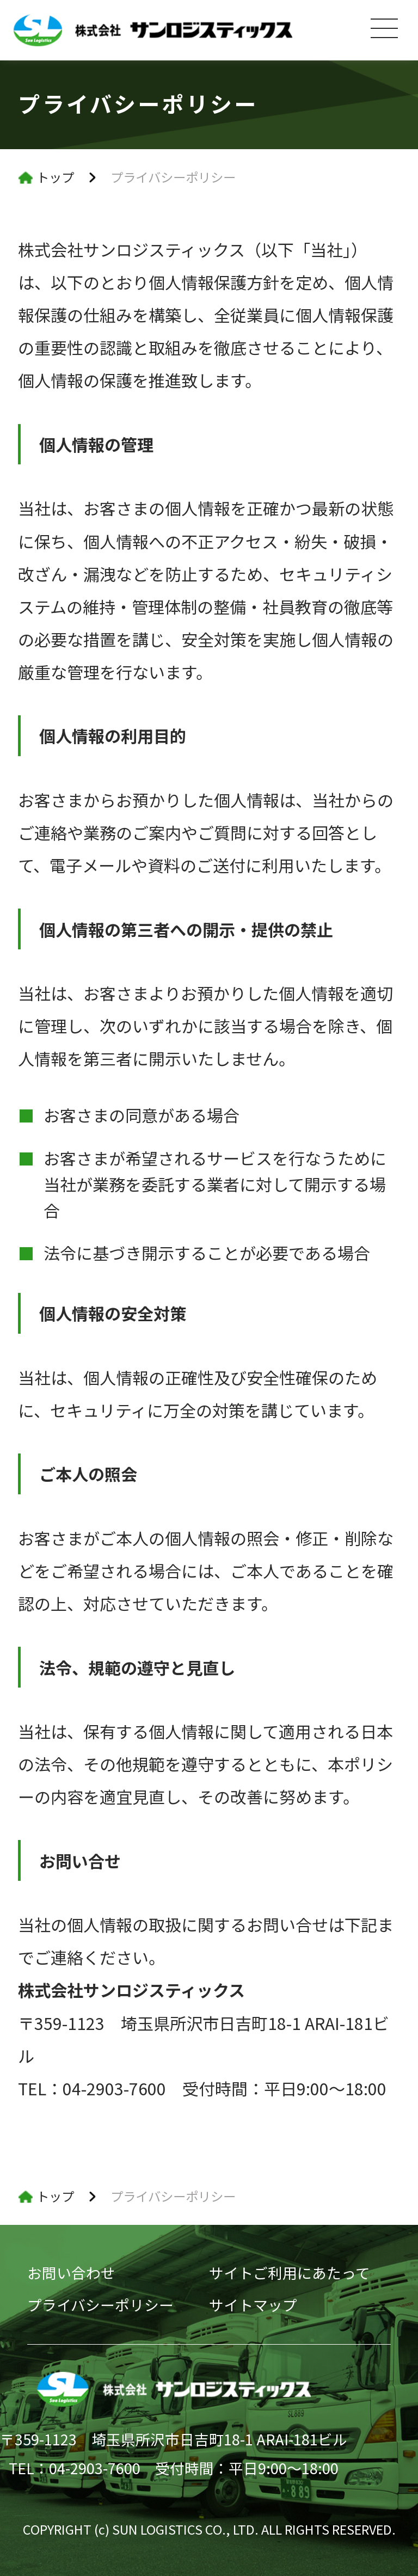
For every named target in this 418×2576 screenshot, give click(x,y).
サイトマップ (253, 2304)
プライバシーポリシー (100, 2304)
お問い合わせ (71, 2272)
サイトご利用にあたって (289, 2272)
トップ (55, 177)
